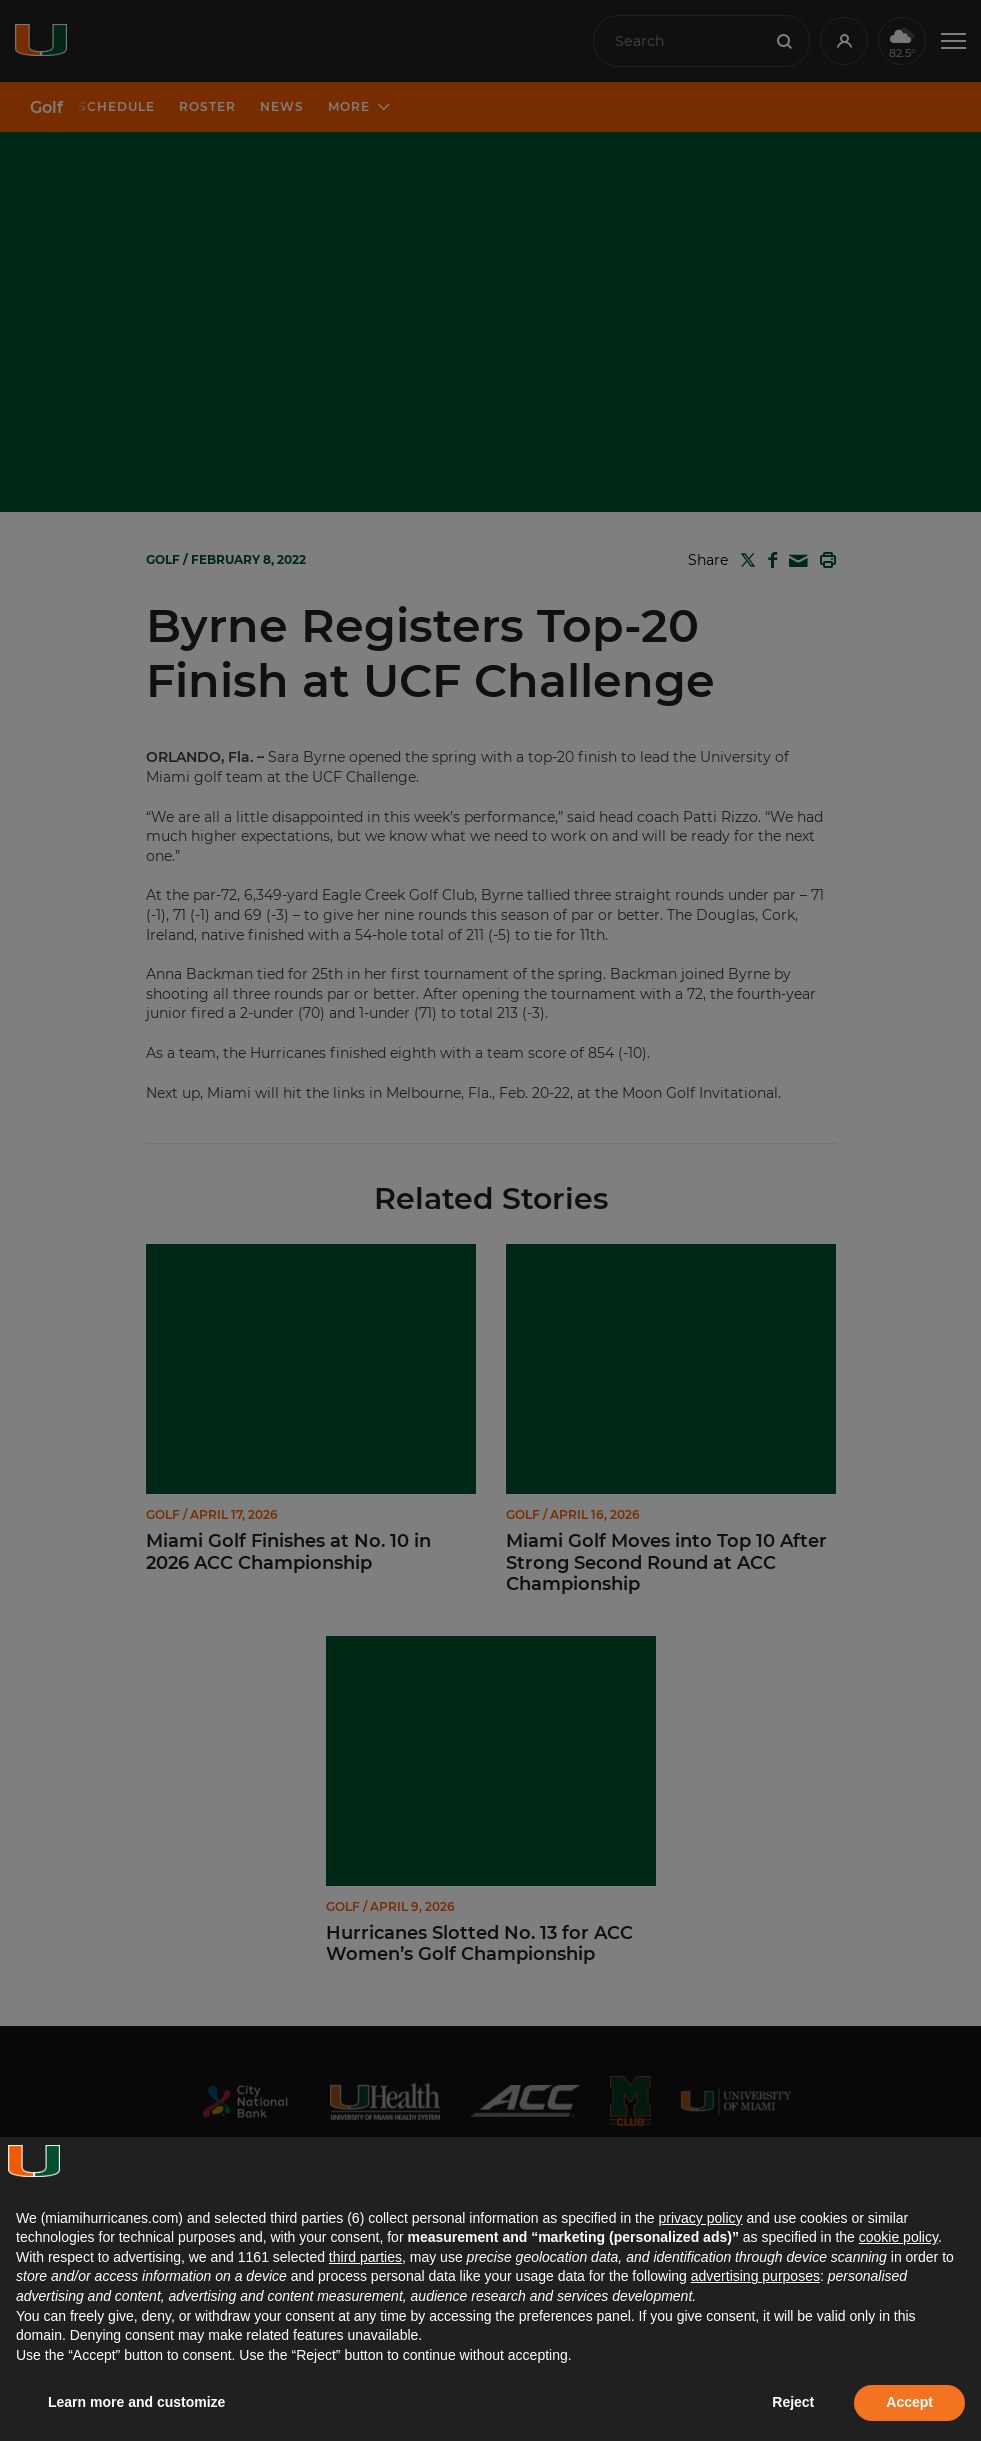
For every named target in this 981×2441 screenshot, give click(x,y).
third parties (365, 2257)
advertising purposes (755, 2276)
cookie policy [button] (898, 2237)
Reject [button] (793, 2402)
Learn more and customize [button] (136, 2402)
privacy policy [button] (700, 2218)
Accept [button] (909, 2402)
